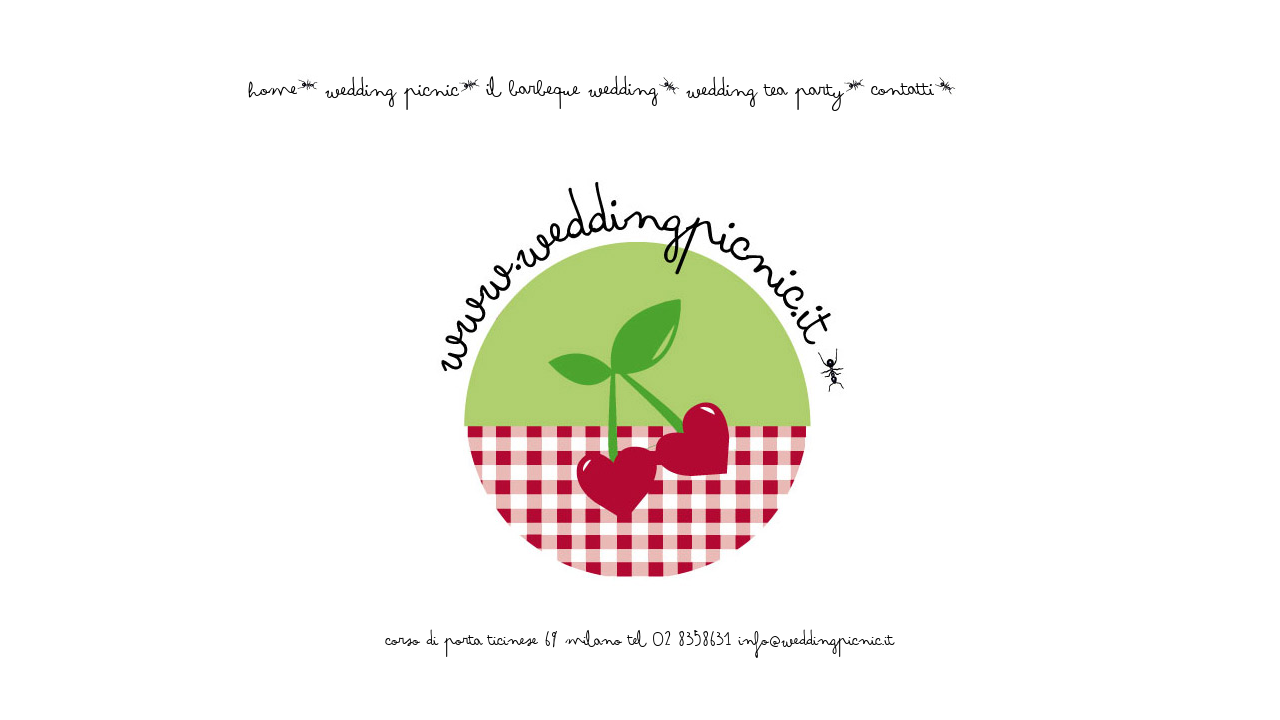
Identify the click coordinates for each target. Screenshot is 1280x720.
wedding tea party (765, 97)
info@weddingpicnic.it (816, 645)
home (273, 96)
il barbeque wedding (573, 96)
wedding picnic (392, 97)
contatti (903, 96)
